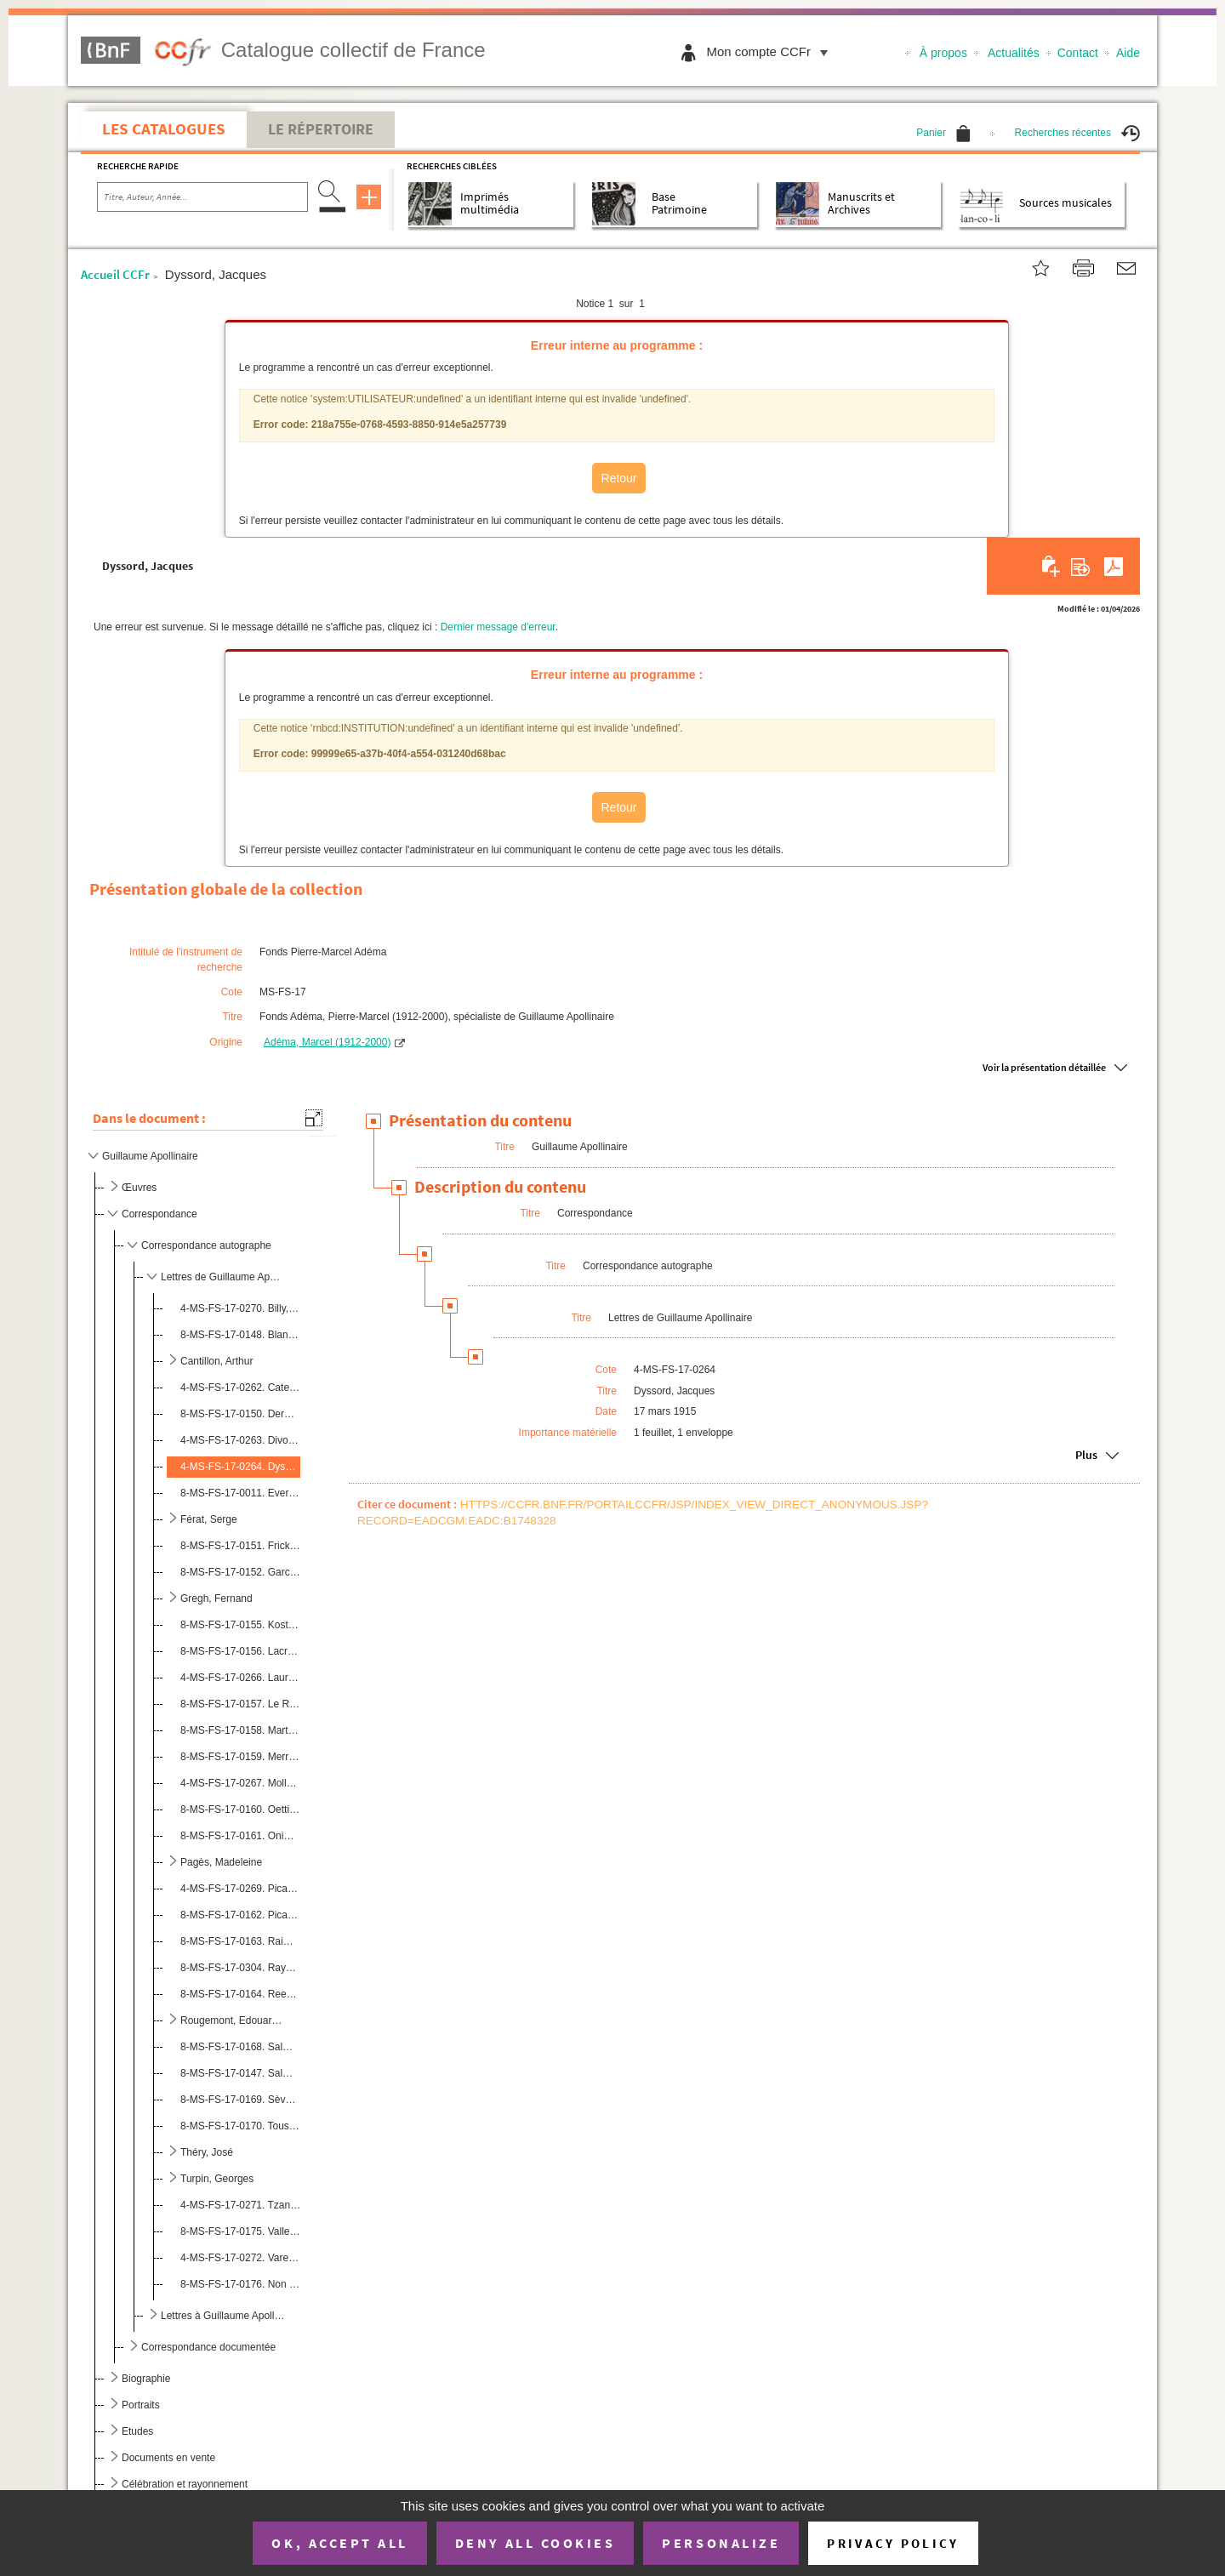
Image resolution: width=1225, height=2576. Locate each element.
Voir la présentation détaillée (1044, 1067)
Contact (1077, 53)
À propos (943, 53)
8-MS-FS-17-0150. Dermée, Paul (240, 1414)
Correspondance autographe (206, 1245)
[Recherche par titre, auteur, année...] (202, 197)
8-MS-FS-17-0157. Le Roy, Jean (240, 1704)
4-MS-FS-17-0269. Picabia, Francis (240, 1889)
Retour (618, 478)
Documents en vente (168, 2458)
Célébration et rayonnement (185, 2484)
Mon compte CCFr (771, 51)
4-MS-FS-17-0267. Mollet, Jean (240, 1783)
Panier (943, 133)
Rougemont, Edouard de (233, 2020)
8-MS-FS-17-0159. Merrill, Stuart (240, 1757)
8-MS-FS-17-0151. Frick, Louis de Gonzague (240, 1546)
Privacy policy (893, 2543)
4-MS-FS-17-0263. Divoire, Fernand (240, 1440)
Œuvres (139, 1188)
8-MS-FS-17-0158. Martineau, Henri (240, 1730)
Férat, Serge (208, 1519)
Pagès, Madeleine (221, 1862)
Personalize (721, 2542)
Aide (1128, 53)
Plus (1086, 1455)
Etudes (137, 2431)
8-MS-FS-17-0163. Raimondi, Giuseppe (240, 1941)
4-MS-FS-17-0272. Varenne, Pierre (240, 2258)
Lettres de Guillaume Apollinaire (223, 1277)
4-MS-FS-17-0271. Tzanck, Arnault (240, 2205)
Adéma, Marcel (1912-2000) (327, 1042)
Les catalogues (163, 128)
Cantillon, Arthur (216, 1361)
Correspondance (159, 1214)
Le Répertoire (320, 129)
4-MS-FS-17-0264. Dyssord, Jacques (240, 1467)
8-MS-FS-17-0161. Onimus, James (240, 1836)
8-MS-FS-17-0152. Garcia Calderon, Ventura (240, 1572)
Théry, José (206, 2152)
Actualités (1014, 53)
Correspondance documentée (208, 2347)
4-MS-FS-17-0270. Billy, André (240, 1308)
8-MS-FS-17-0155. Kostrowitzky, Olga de (240, 1625)
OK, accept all (339, 2542)
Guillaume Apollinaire (150, 1156)
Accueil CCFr (115, 274)
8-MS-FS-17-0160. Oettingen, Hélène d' (240, 1809)
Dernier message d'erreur (498, 627)
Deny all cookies (535, 2542)
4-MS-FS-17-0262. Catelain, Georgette (240, 1387)
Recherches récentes (1077, 133)
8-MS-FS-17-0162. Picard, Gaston (240, 1915)
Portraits (141, 2405)
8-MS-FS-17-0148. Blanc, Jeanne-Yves (240, 1335)
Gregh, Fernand (216, 1598)
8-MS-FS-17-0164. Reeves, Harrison (240, 1994)
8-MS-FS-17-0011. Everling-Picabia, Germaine (240, 1493)
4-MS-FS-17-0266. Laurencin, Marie (240, 1678)
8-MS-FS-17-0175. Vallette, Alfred (240, 2231)
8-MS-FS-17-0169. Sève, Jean (240, 2100)
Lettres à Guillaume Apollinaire (223, 2316)
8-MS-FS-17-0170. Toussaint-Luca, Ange (240, 2126)
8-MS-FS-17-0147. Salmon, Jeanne (240, 2073)
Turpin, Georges (217, 2179)
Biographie (146, 2379)
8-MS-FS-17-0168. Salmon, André (240, 2047)
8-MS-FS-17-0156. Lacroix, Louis (240, 1651)
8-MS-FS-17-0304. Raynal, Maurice (240, 1968)
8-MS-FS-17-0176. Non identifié (240, 2284)
